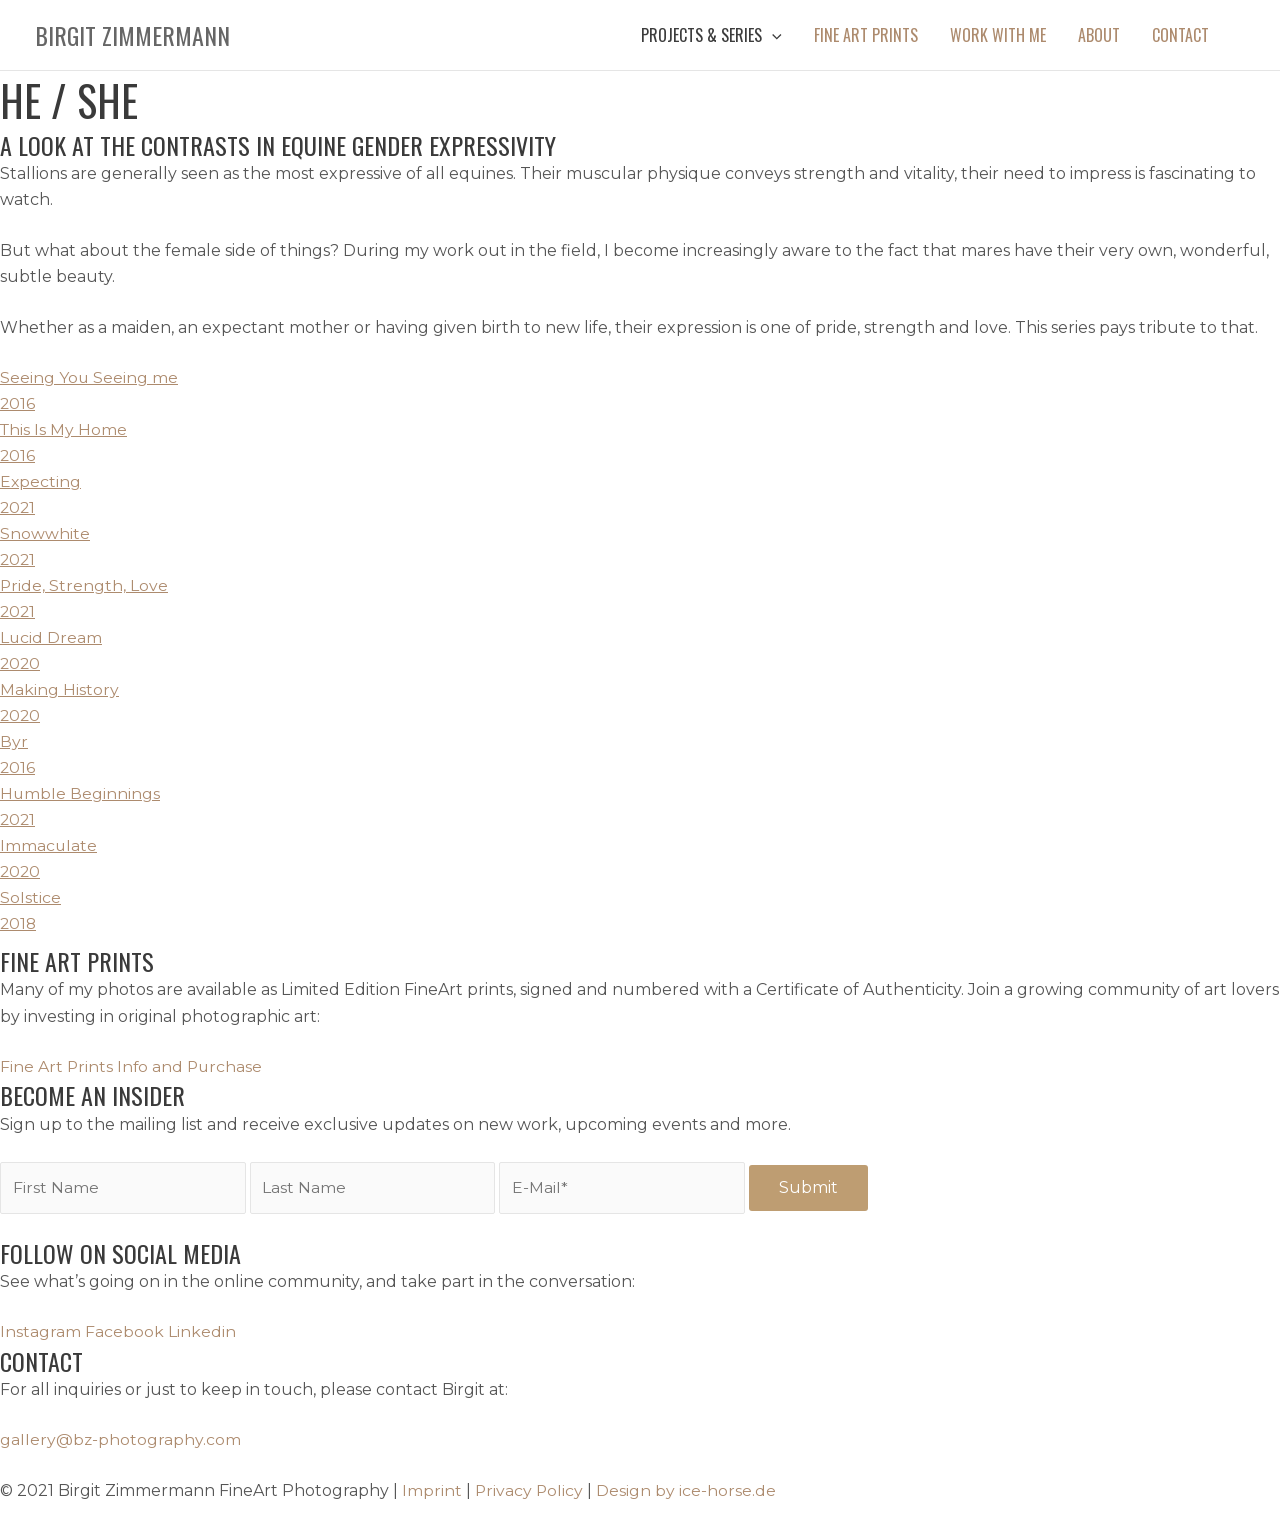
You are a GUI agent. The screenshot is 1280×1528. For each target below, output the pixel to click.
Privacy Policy (530, 1490)
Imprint (432, 1490)
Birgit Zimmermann (132, 35)
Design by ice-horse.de (688, 1490)
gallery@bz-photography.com (121, 1439)
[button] (711, 35)
